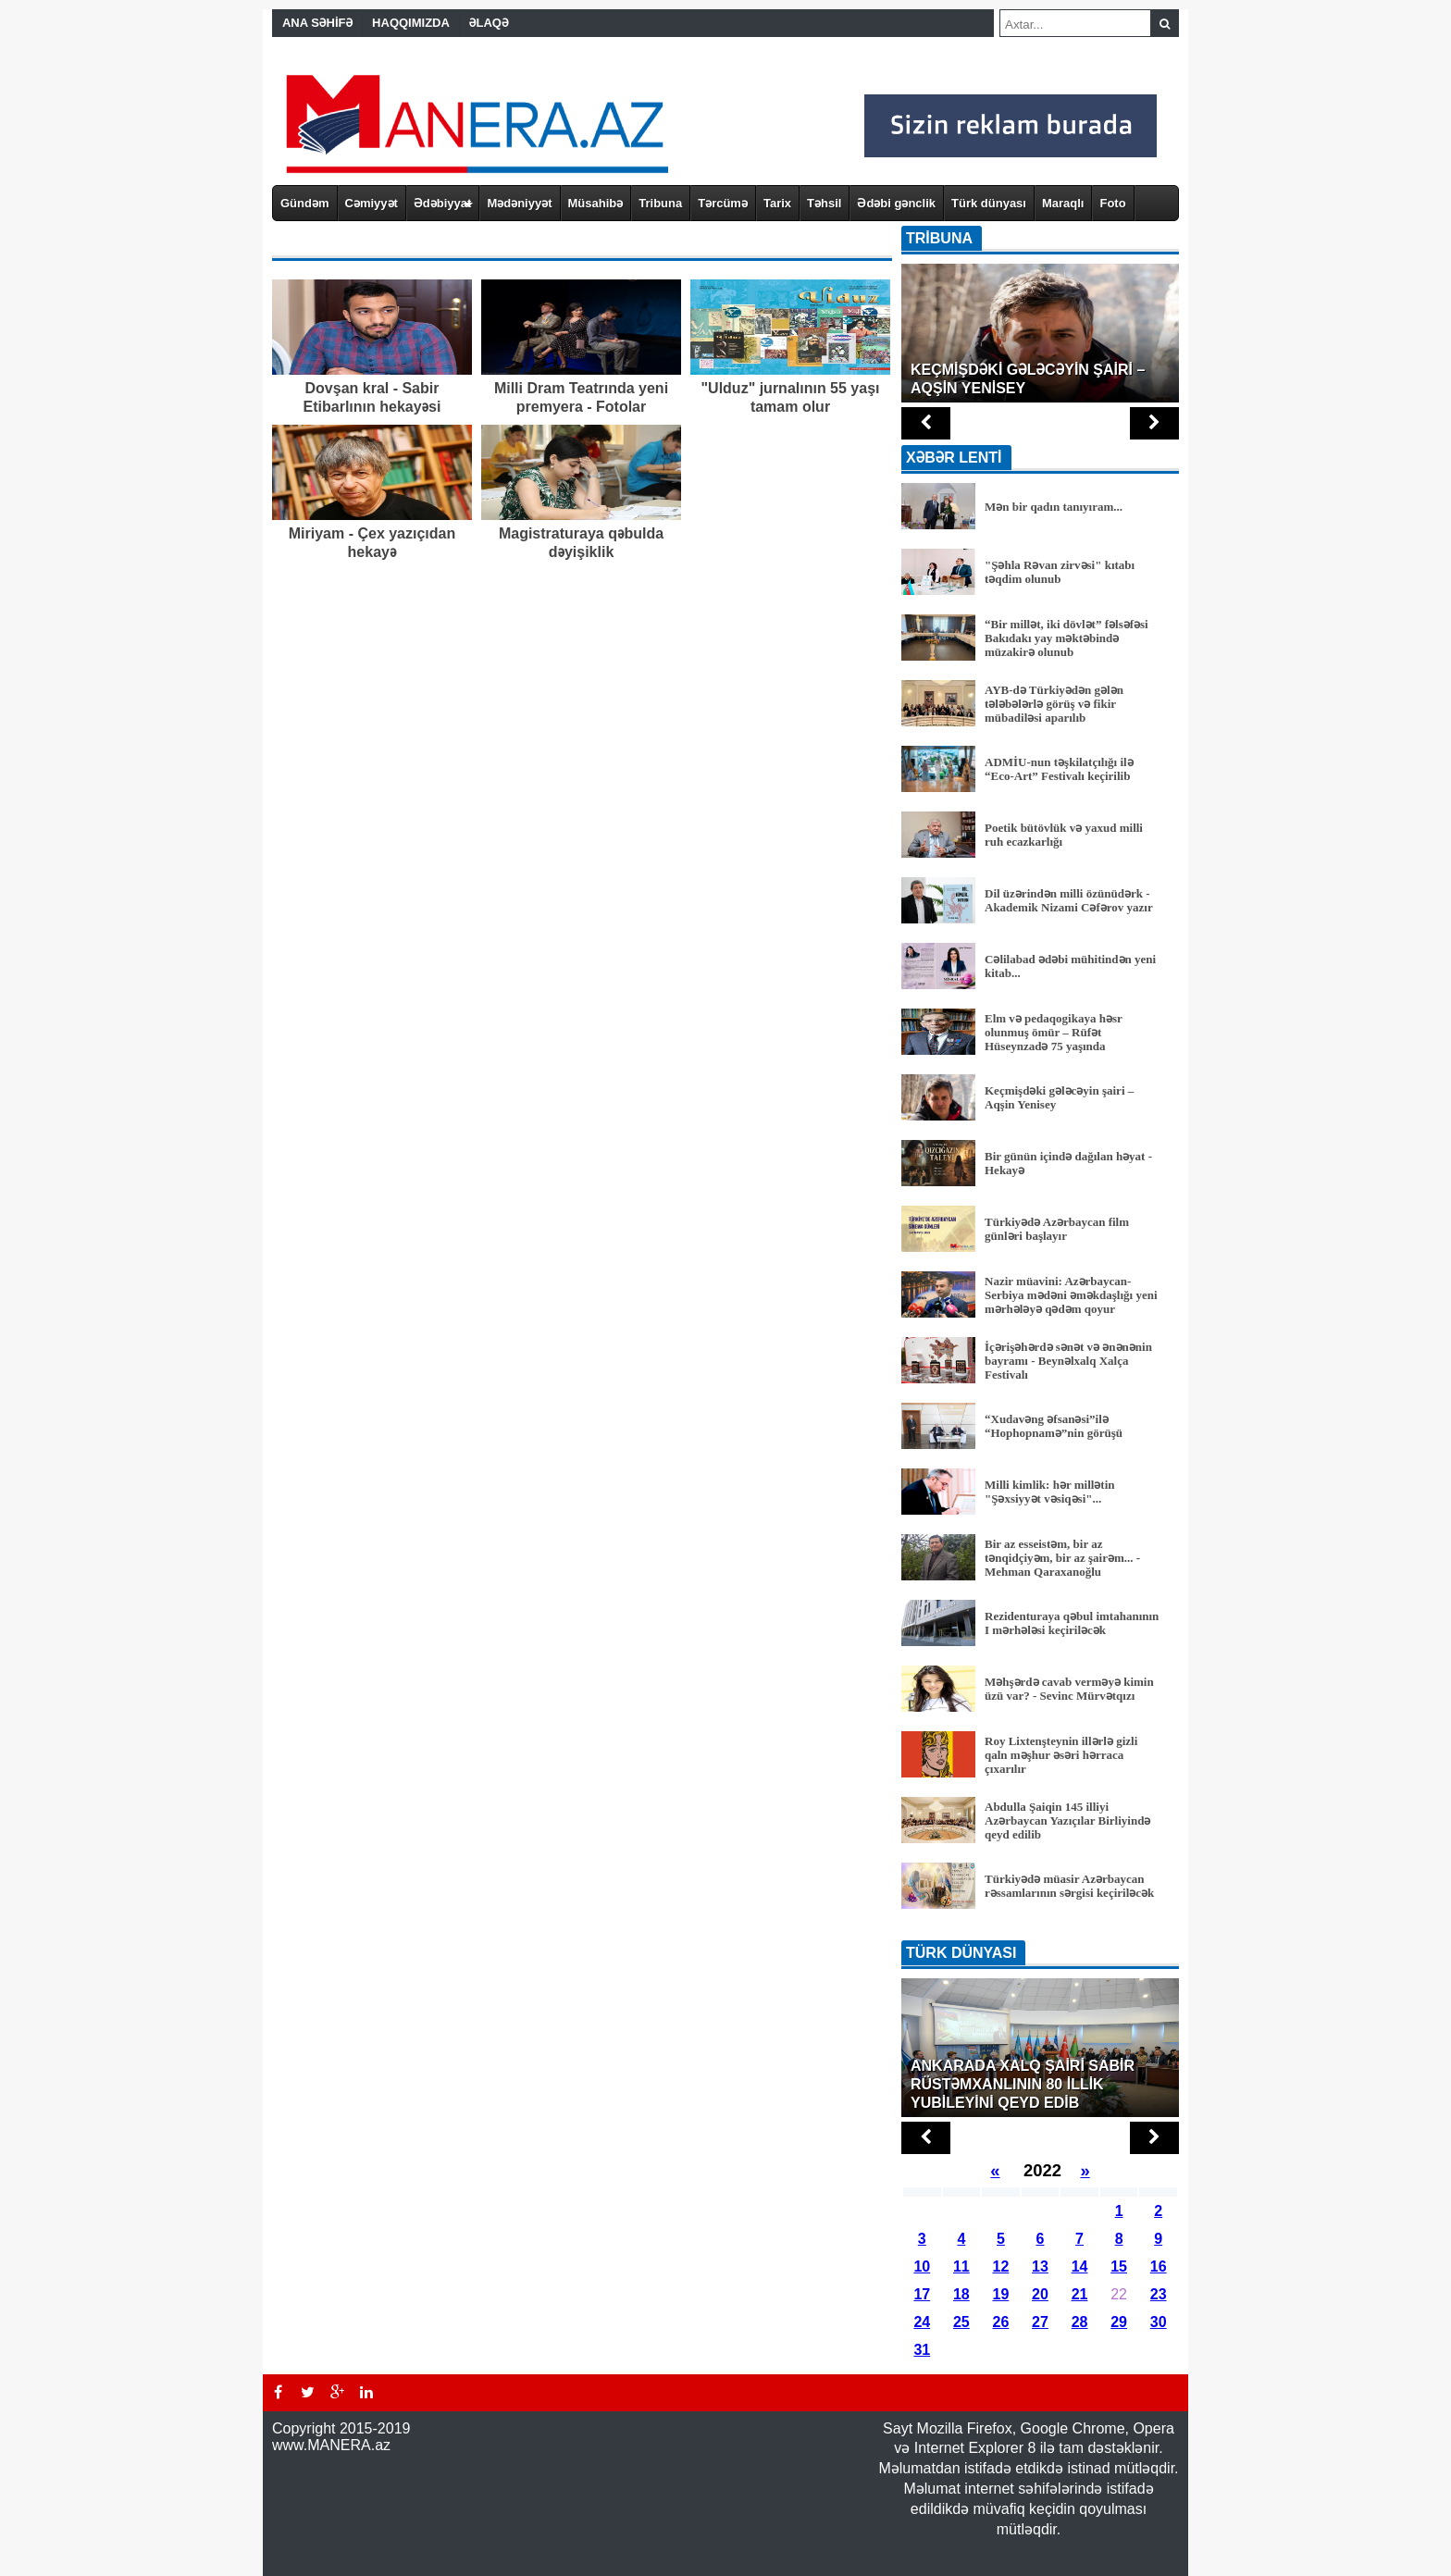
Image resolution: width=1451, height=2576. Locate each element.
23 (1158, 2294)
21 (1080, 2294)
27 (1040, 2322)
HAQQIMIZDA (411, 23)
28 (1080, 2322)
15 (1118, 2266)
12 (1001, 2266)
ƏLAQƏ (489, 23)
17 (921, 2294)
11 (961, 2266)
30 (1158, 2322)
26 (1001, 2322)
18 (961, 2294)
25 (961, 2322)
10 (921, 2266)
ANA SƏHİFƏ (317, 23)
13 (1040, 2266)
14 (1080, 2266)
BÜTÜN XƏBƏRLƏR (1040, 1928)
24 (921, 2322)
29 (1118, 2322)
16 (1158, 2266)
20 (1040, 2294)
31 (921, 2350)
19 (1001, 2294)
